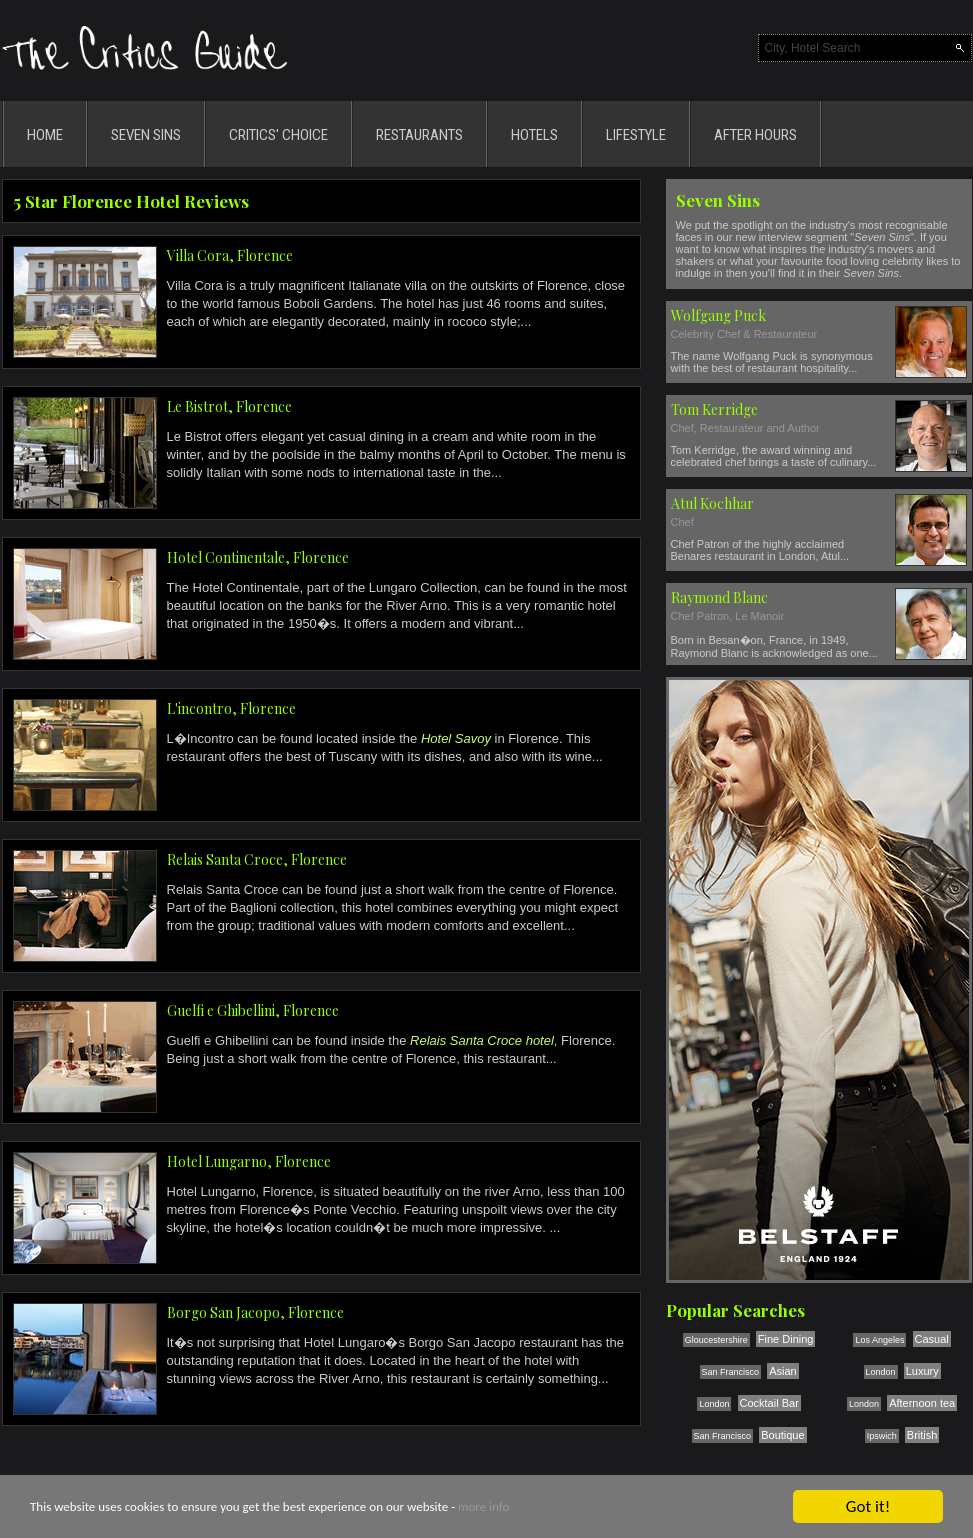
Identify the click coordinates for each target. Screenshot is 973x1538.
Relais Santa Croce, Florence (257, 859)
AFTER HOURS (755, 135)
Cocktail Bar (769, 1403)
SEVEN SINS (146, 135)
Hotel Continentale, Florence (258, 557)
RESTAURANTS (419, 135)
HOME (45, 135)
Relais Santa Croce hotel (482, 1040)
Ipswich (882, 1436)
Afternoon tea (922, 1403)
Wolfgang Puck (718, 315)
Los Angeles (879, 1340)
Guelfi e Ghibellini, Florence (253, 1010)
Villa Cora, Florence (230, 255)
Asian (783, 1371)
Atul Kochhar (712, 503)
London (881, 1372)
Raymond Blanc (719, 597)
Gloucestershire (716, 1340)
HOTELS (534, 135)
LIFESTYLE (636, 135)
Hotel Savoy (456, 738)
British (922, 1435)
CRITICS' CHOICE (278, 135)
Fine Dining (786, 1339)
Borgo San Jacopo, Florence (255, 1312)
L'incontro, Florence (231, 708)
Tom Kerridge (714, 409)
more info (483, 1509)
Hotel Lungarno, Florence (249, 1161)
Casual (932, 1339)
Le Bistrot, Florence (229, 406)
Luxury (922, 1371)
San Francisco (731, 1372)
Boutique (782, 1435)
